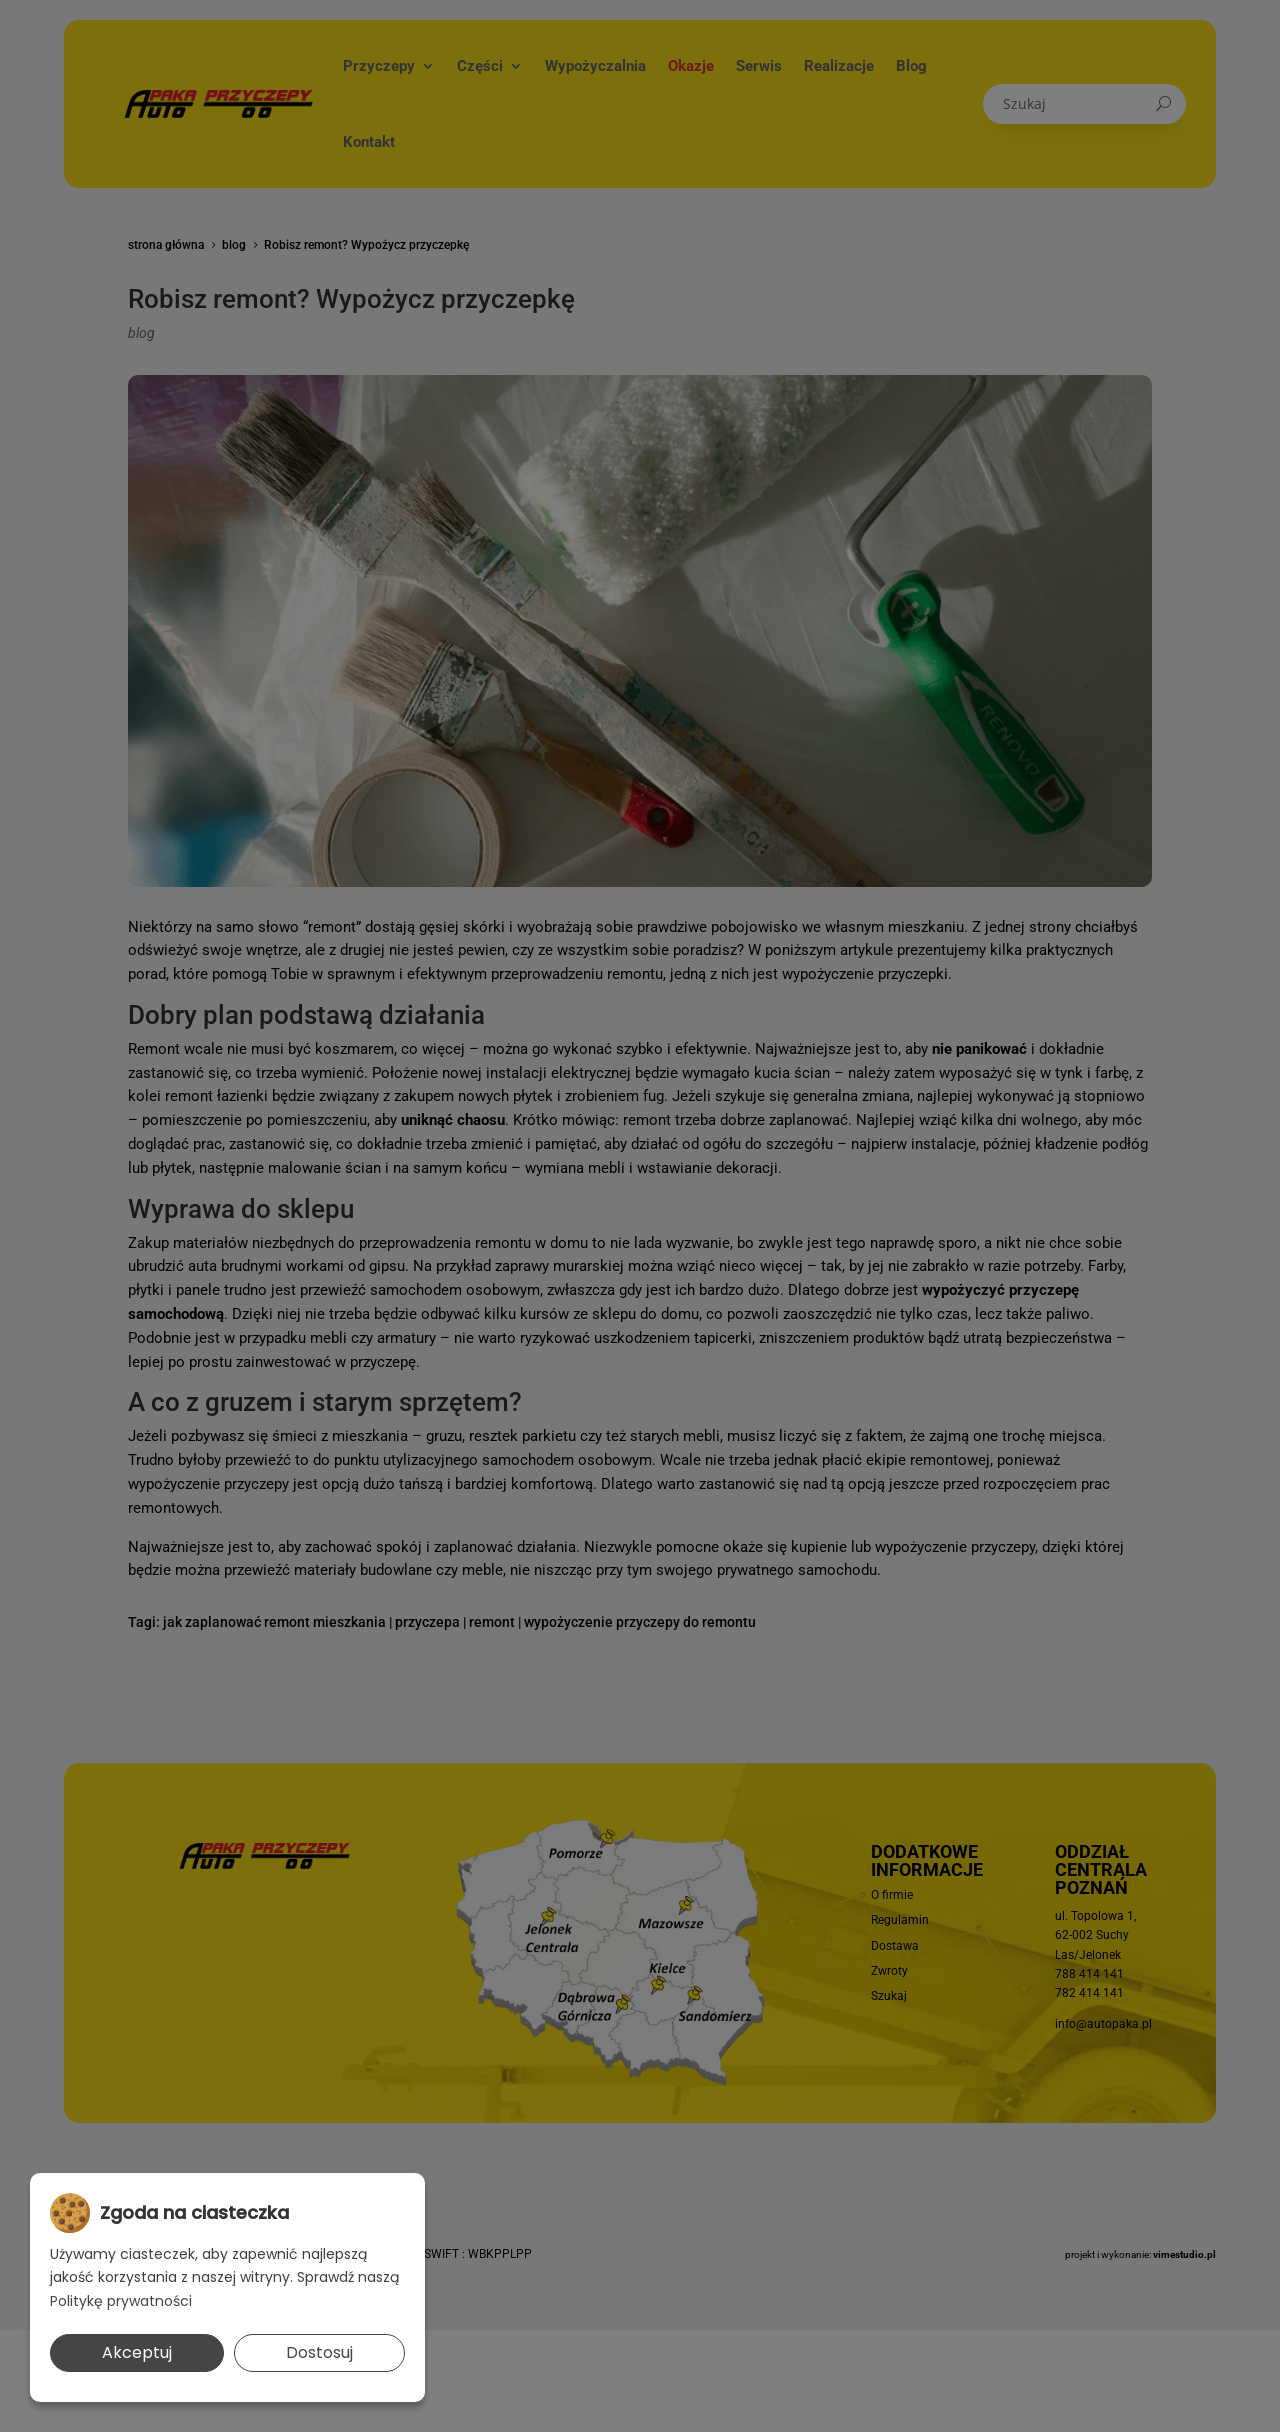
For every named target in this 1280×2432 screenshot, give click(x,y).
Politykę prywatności (121, 2301)
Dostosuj (319, 2352)
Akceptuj (137, 2352)
